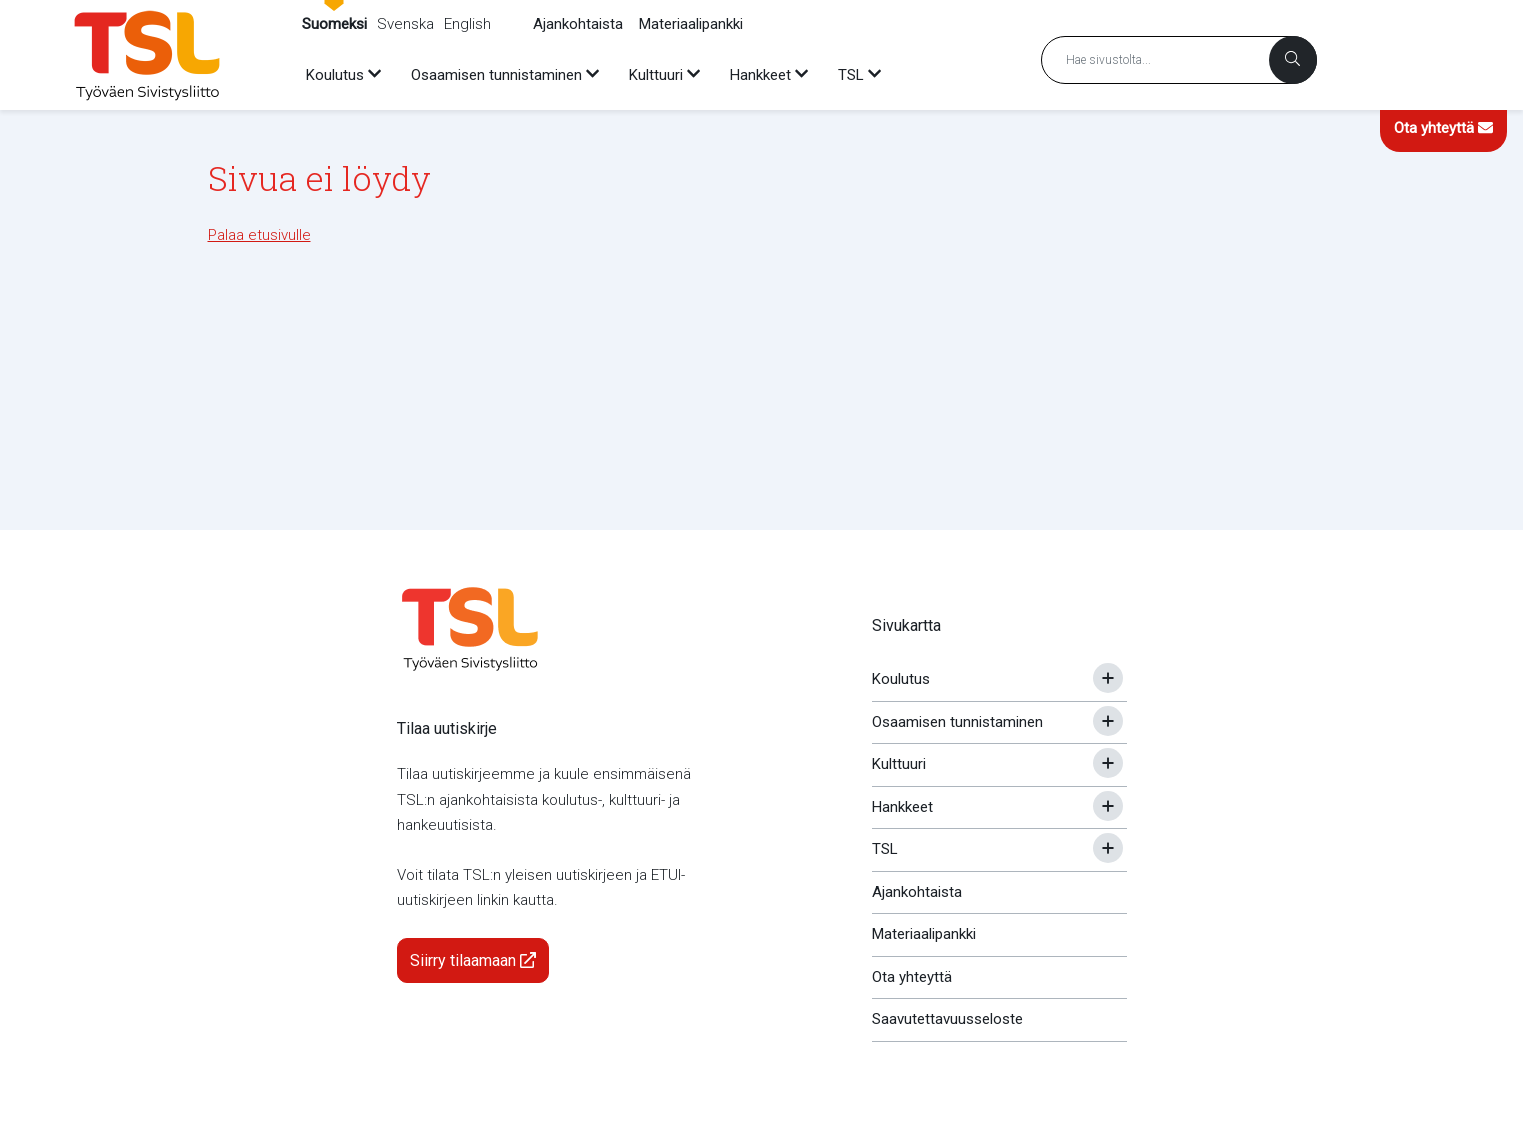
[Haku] (1293, 60)
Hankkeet (902, 807)
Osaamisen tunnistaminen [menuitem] (496, 75)
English (467, 24)
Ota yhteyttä (1443, 128)
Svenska (405, 24)
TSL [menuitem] (851, 75)
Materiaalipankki (691, 24)
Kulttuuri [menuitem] (656, 75)
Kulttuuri (899, 764)
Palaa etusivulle (259, 235)
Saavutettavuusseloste (947, 1019)
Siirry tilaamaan (473, 960)
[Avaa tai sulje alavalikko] (1108, 678)
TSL (885, 849)
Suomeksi (334, 24)
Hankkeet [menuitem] (760, 75)
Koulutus (901, 679)
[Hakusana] (1179, 60)
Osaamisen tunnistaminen (957, 722)
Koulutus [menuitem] (335, 75)
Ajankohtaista (578, 24)
